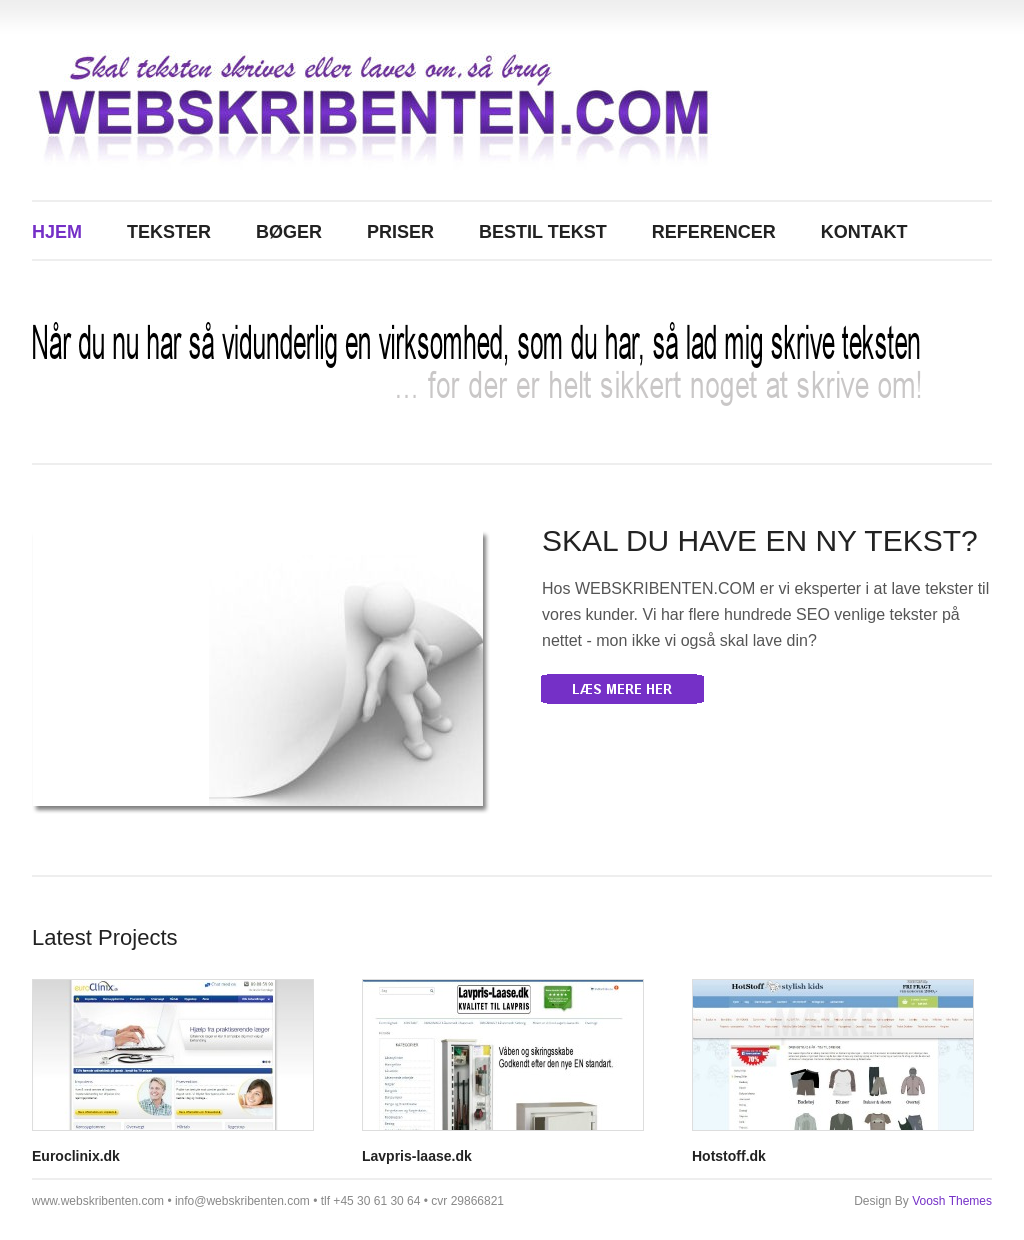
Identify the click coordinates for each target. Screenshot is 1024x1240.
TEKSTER (169, 232)
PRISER (400, 232)
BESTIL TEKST (543, 232)
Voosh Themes (952, 1201)
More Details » (622, 689)
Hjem (57, 232)
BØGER (289, 232)
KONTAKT (864, 232)
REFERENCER (714, 232)
